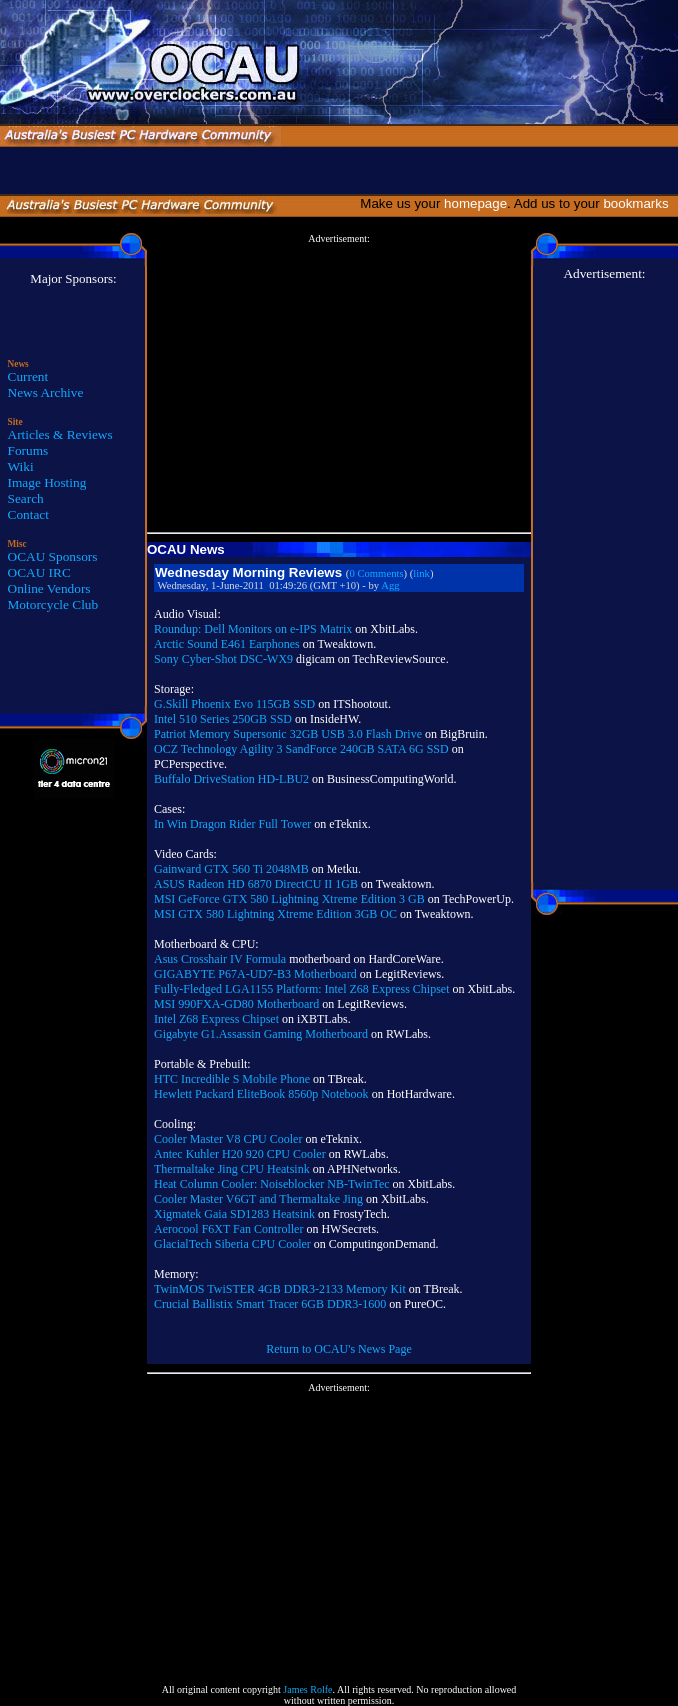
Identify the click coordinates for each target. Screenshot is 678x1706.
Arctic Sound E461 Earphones (227, 644)
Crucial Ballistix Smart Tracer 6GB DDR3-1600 (270, 1304)
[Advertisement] (339, 384)
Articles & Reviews (60, 434)
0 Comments (376, 573)
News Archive (46, 392)
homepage (475, 203)
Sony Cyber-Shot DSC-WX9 (223, 659)
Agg (390, 585)
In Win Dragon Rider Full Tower (232, 824)
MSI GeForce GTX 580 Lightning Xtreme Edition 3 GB (289, 899)
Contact (28, 514)
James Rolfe (307, 1689)
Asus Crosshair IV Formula (220, 959)
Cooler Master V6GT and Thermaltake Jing (258, 1199)
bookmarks (639, 203)
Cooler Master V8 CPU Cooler (228, 1139)
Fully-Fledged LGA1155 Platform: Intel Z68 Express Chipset (302, 989)
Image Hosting (47, 482)
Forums (28, 450)
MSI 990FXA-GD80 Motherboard (236, 1004)
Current (28, 376)
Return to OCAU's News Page (338, 1349)
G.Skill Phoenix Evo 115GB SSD (234, 704)
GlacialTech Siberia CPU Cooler (232, 1244)
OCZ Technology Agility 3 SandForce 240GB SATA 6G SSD (301, 749)
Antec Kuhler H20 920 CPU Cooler (240, 1154)
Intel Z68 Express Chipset (216, 1019)
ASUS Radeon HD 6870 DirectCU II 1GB (256, 884)
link (421, 573)
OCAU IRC (39, 572)
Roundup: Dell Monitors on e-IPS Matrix (253, 629)
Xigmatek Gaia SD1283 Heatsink (234, 1214)
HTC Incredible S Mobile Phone (232, 1079)
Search (26, 498)
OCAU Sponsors (53, 556)
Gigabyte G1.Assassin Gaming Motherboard (261, 1034)
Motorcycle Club (53, 604)
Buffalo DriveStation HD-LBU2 (231, 779)
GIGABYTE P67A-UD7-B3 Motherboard (255, 974)
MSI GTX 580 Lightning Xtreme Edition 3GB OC (275, 914)
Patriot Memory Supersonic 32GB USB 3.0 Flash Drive (288, 734)
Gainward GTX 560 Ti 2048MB (231, 869)
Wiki (21, 466)
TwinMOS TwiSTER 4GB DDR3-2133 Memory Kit (280, 1289)
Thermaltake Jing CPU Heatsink (232, 1169)
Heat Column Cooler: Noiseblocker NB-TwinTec (272, 1184)
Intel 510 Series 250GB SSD (223, 719)
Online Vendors (49, 588)
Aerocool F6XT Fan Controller (228, 1229)
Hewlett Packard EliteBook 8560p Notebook (261, 1094)
